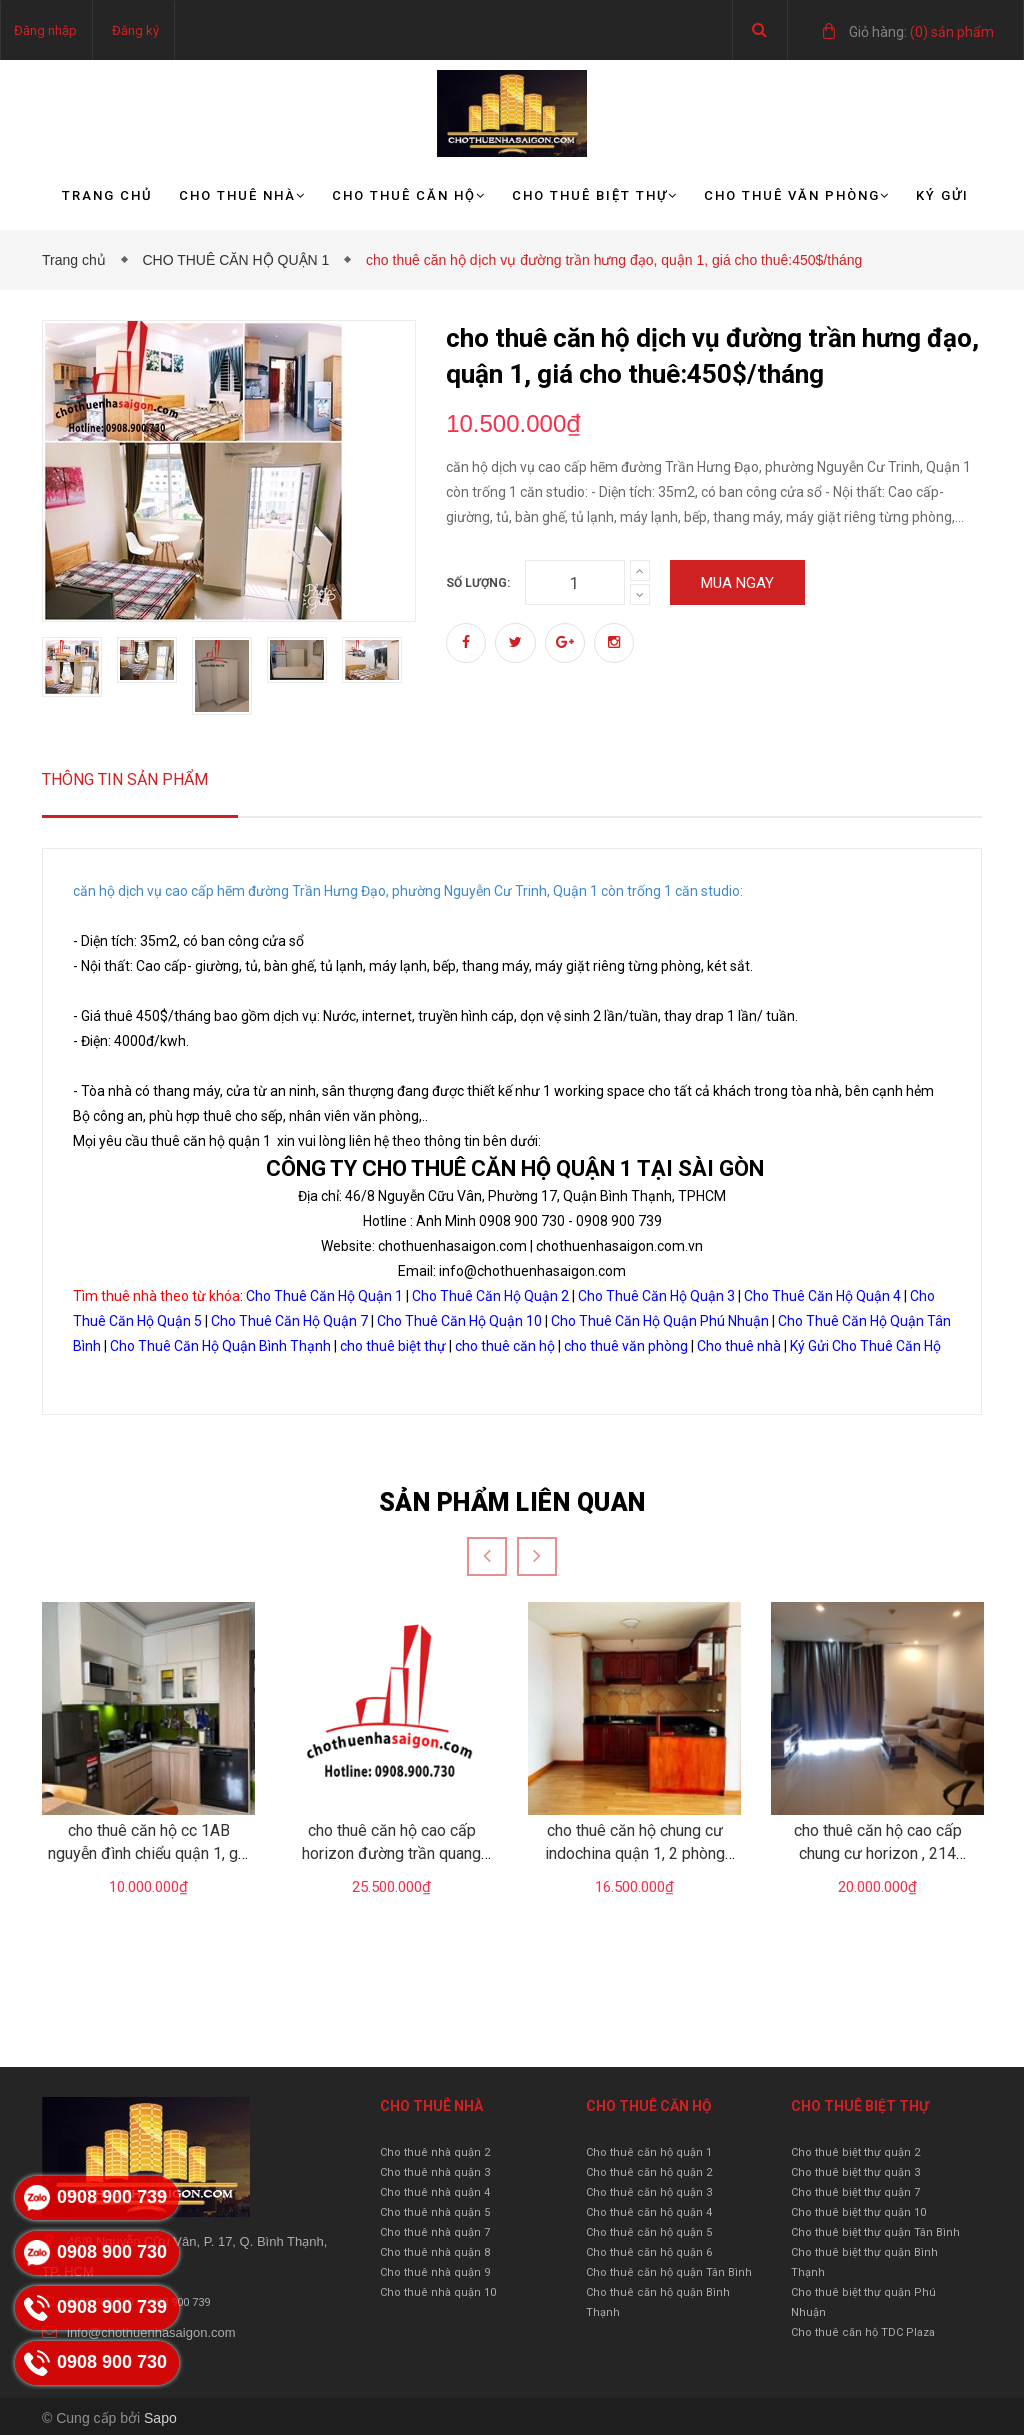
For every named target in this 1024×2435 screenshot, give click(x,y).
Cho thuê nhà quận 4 (435, 2192)
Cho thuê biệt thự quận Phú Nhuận (863, 2302)
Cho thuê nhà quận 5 (435, 2212)
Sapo (160, 2418)
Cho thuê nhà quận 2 (435, 2152)
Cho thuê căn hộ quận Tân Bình (669, 2272)
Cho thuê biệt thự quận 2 (855, 2152)
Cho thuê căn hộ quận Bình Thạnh (658, 2302)
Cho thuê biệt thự (595, 195)
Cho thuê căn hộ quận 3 (649, 2192)
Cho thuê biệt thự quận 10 (858, 2212)
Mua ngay (737, 583)
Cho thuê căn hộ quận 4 (649, 2212)
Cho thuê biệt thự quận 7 (855, 2192)
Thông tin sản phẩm (125, 779)
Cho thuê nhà (242, 195)
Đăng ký (135, 30)
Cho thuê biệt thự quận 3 (855, 2172)
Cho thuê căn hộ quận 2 (649, 2172)
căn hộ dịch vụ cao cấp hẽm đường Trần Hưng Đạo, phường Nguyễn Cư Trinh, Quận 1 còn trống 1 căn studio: (408, 891)
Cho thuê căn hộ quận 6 (649, 2252)
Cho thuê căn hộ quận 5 (649, 2232)
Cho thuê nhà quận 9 (435, 2272)
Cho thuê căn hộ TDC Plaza (863, 2332)
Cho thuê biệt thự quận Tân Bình (875, 2232)
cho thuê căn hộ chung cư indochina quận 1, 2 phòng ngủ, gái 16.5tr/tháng (635, 1853)
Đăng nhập (45, 30)
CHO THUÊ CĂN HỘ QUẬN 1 (239, 260)
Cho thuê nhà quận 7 (435, 2232)
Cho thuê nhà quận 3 (435, 2172)
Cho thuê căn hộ (409, 195)
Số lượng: (478, 583)
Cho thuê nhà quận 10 (438, 2292)
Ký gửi (942, 195)
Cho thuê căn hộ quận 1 (649, 2152)
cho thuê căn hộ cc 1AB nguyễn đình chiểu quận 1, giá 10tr (149, 1853)
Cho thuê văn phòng (797, 195)
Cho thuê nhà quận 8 (435, 2252)
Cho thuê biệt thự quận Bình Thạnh (864, 2262)
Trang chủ (107, 195)
